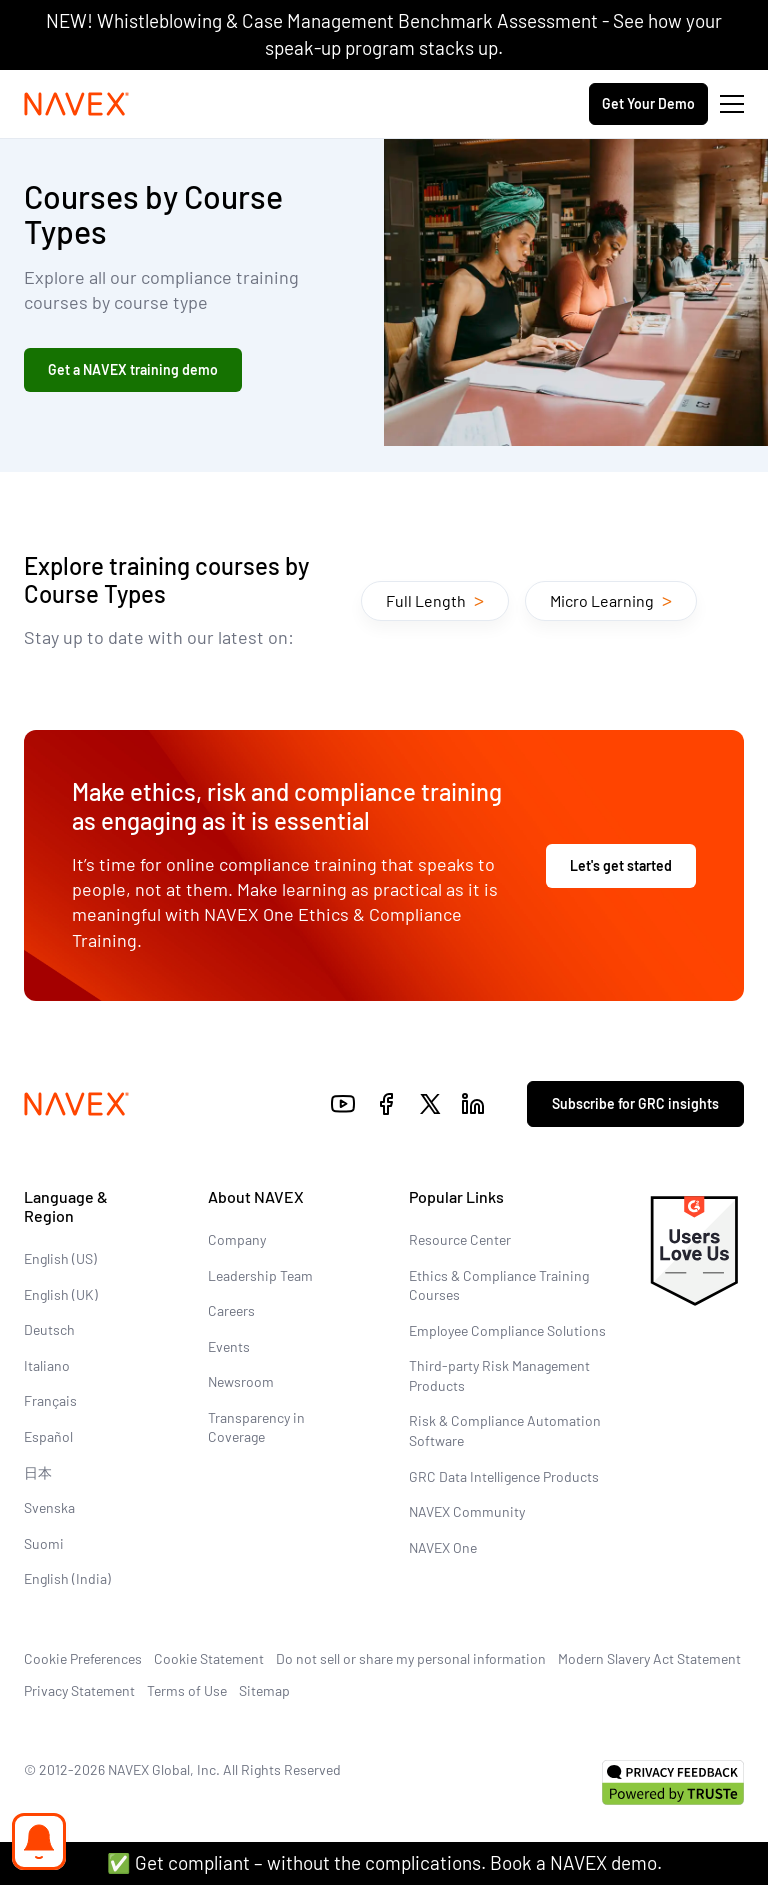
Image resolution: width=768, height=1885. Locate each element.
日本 (38, 1472)
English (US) (60, 1258)
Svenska (49, 1507)
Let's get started (621, 865)
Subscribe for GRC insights (635, 1103)
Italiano (47, 1365)
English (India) (67, 1578)
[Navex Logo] (77, 104)
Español (48, 1436)
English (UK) (61, 1294)
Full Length (435, 599)
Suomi (44, 1543)
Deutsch (49, 1329)
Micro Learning (611, 599)
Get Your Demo (648, 103)
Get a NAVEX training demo (133, 369)
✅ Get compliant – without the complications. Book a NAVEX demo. (384, 1862)
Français (50, 1400)
